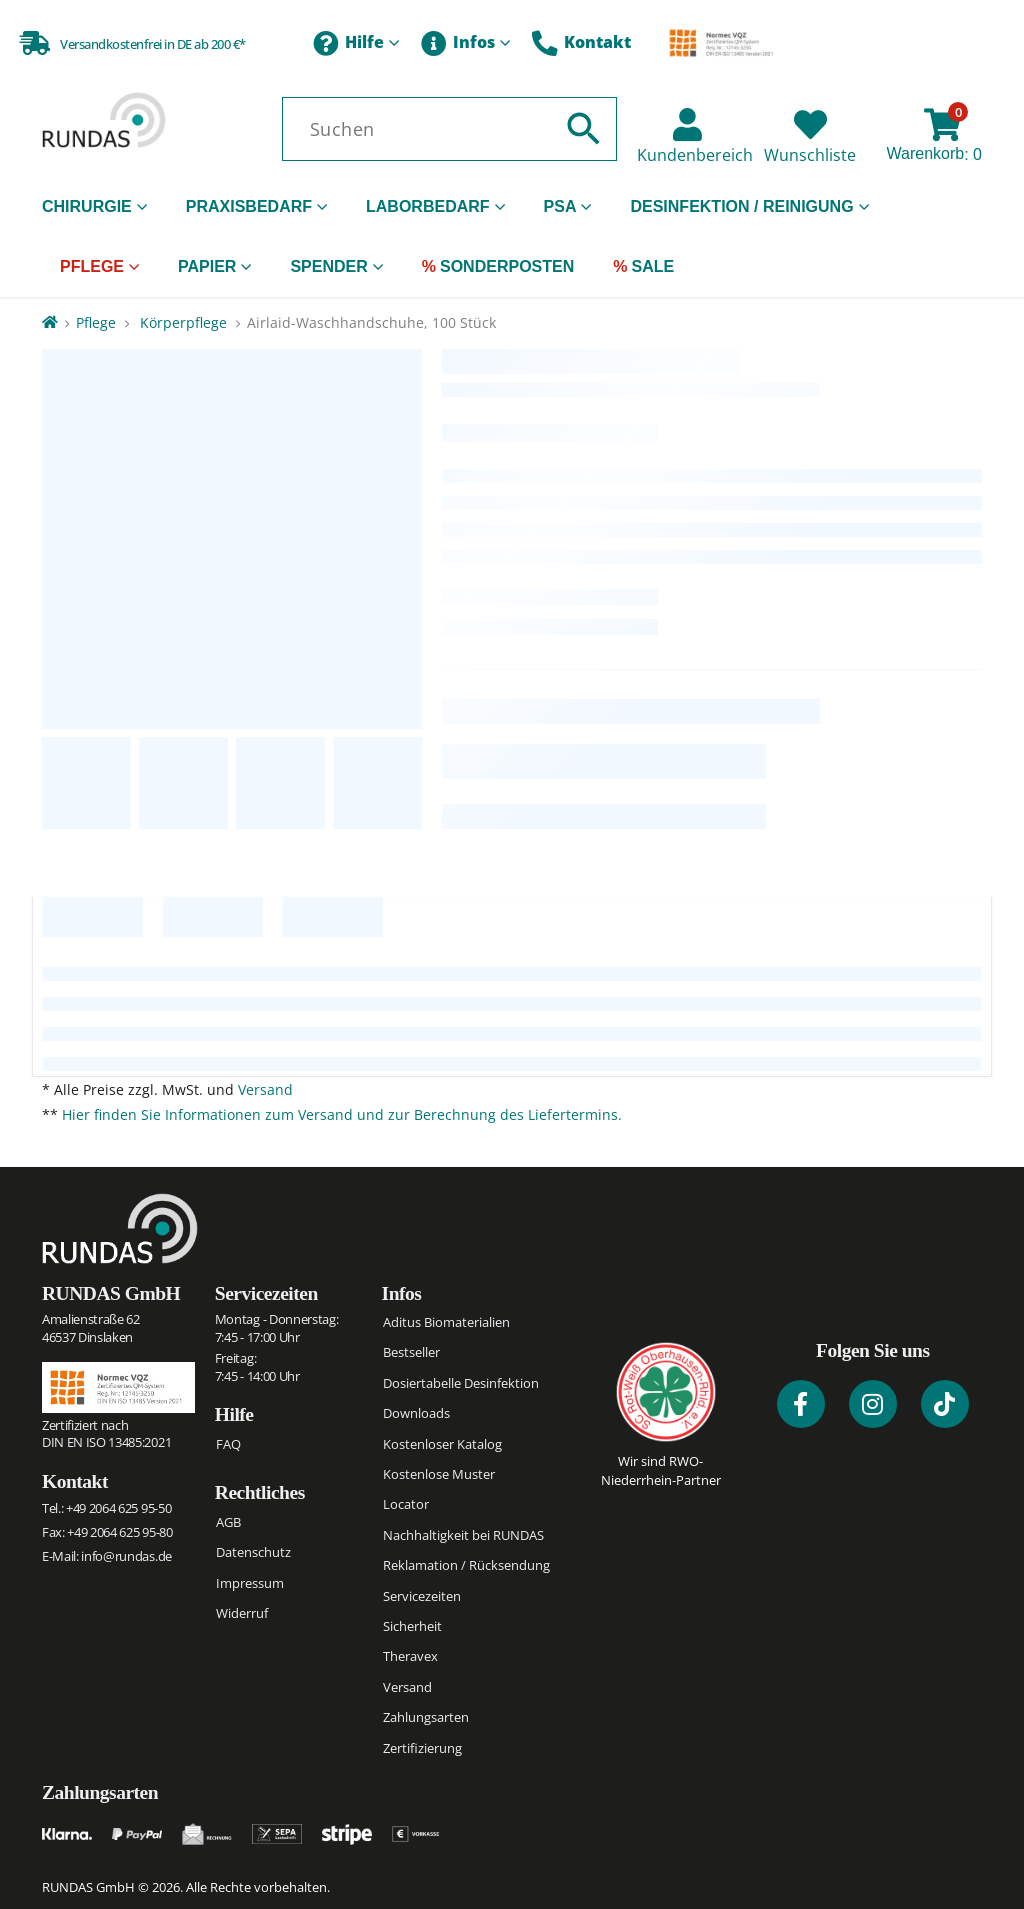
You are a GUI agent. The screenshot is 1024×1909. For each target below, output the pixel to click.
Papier (207, 266)
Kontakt (581, 44)
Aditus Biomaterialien (446, 1322)
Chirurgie (87, 206)
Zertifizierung (422, 1748)
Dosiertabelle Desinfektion (461, 1383)
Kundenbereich (695, 155)
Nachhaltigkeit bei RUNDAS (463, 1535)
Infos (458, 44)
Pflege (92, 266)
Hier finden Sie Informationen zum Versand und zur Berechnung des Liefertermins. (342, 1114)
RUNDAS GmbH (111, 1293)
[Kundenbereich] (687, 124)
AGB (228, 1522)
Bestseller (411, 1352)
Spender (328, 266)
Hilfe (348, 44)
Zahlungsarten (426, 1717)
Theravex (410, 1656)
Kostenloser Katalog (442, 1444)
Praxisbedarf (249, 206)
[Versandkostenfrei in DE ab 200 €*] (133, 42)
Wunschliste (810, 155)
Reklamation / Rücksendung (466, 1565)
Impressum (250, 1583)
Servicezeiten (266, 1293)
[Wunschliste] (810, 124)
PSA (560, 206)
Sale (652, 266)
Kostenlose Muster (439, 1474)
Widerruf (242, 1613)
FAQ (228, 1444)
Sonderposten (507, 266)
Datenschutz (253, 1552)
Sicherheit (412, 1626)
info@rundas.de (126, 1556)
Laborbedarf (428, 206)
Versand (265, 1089)
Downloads (416, 1413)
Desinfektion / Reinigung (741, 206)
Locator (406, 1504)
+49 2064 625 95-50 (118, 1508)
